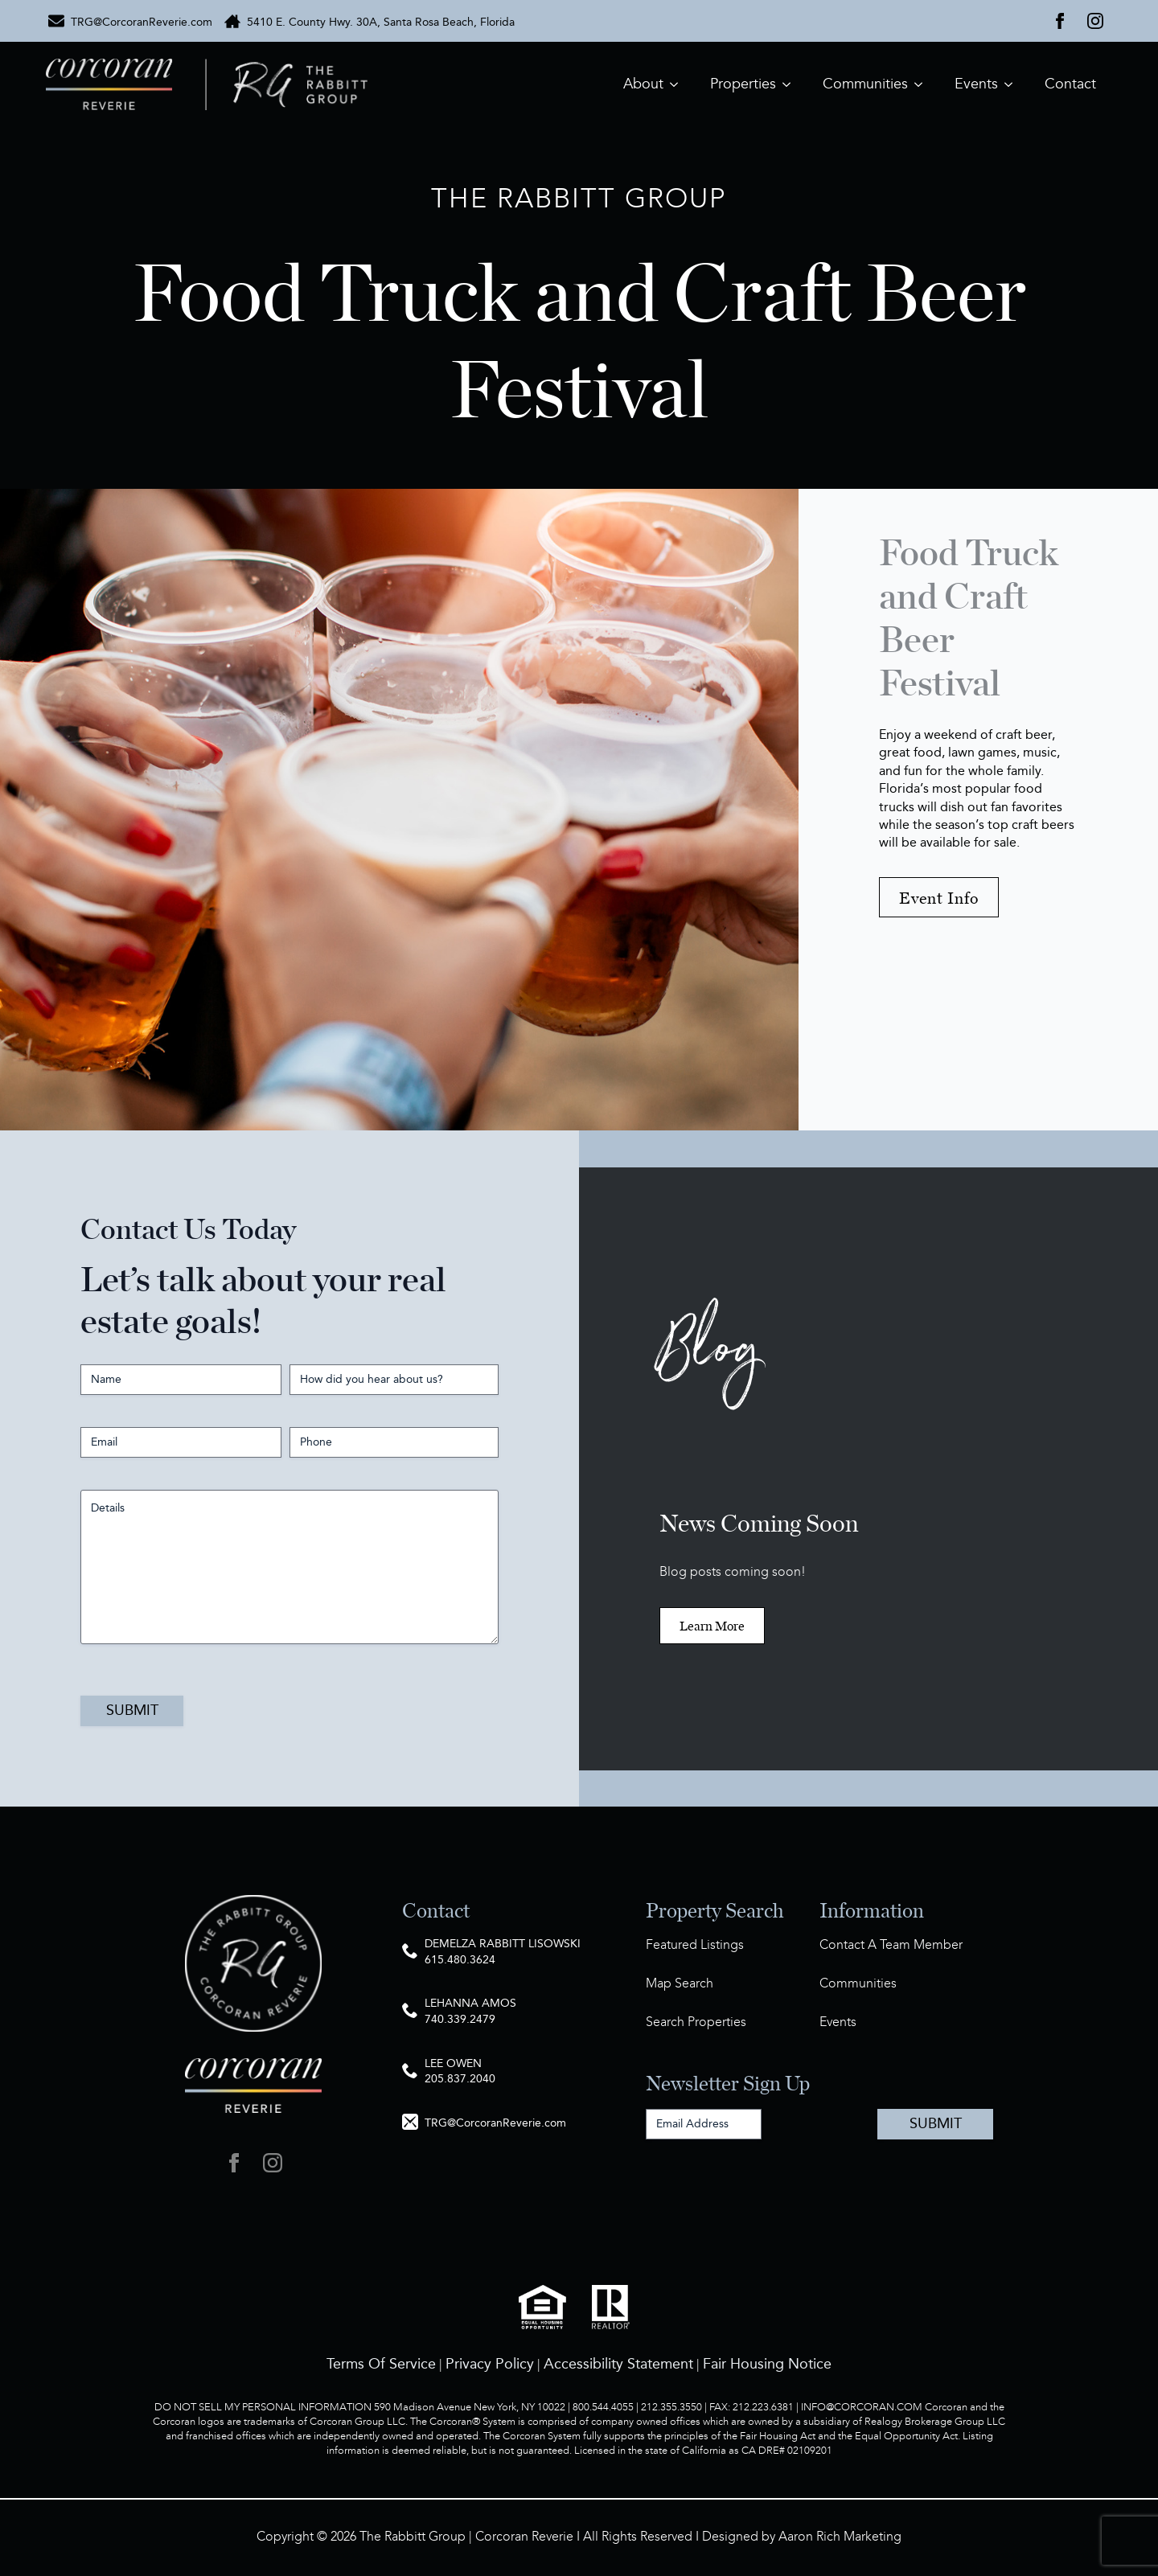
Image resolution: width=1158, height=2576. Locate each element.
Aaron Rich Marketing (839, 2537)
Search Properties (696, 2022)
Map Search (679, 1984)
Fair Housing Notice (767, 2364)
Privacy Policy (490, 2364)
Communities (865, 84)
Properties (743, 84)
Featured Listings (695, 1945)
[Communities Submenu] (923, 84)
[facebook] (1059, 20)
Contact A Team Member (891, 1945)
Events (976, 84)
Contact (1070, 84)
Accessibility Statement (618, 2364)
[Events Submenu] (1013, 84)
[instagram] (1095, 20)
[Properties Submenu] (791, 84)
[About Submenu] (678, 84)
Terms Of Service (381, 2364)
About (643, 84)
